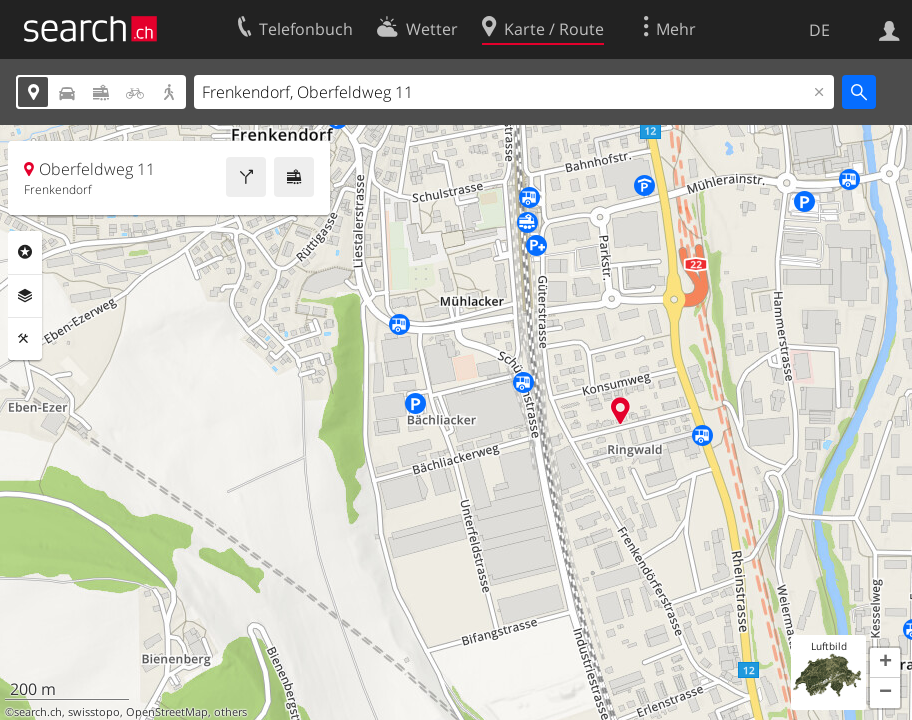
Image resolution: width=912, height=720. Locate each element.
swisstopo (94, 712)
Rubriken (25, 252)
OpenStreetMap (167, 712)
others (230, 712)
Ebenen (25, 296)
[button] (885, 663)
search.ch (38, 712)
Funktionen (25, 339)
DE (819, 30)
